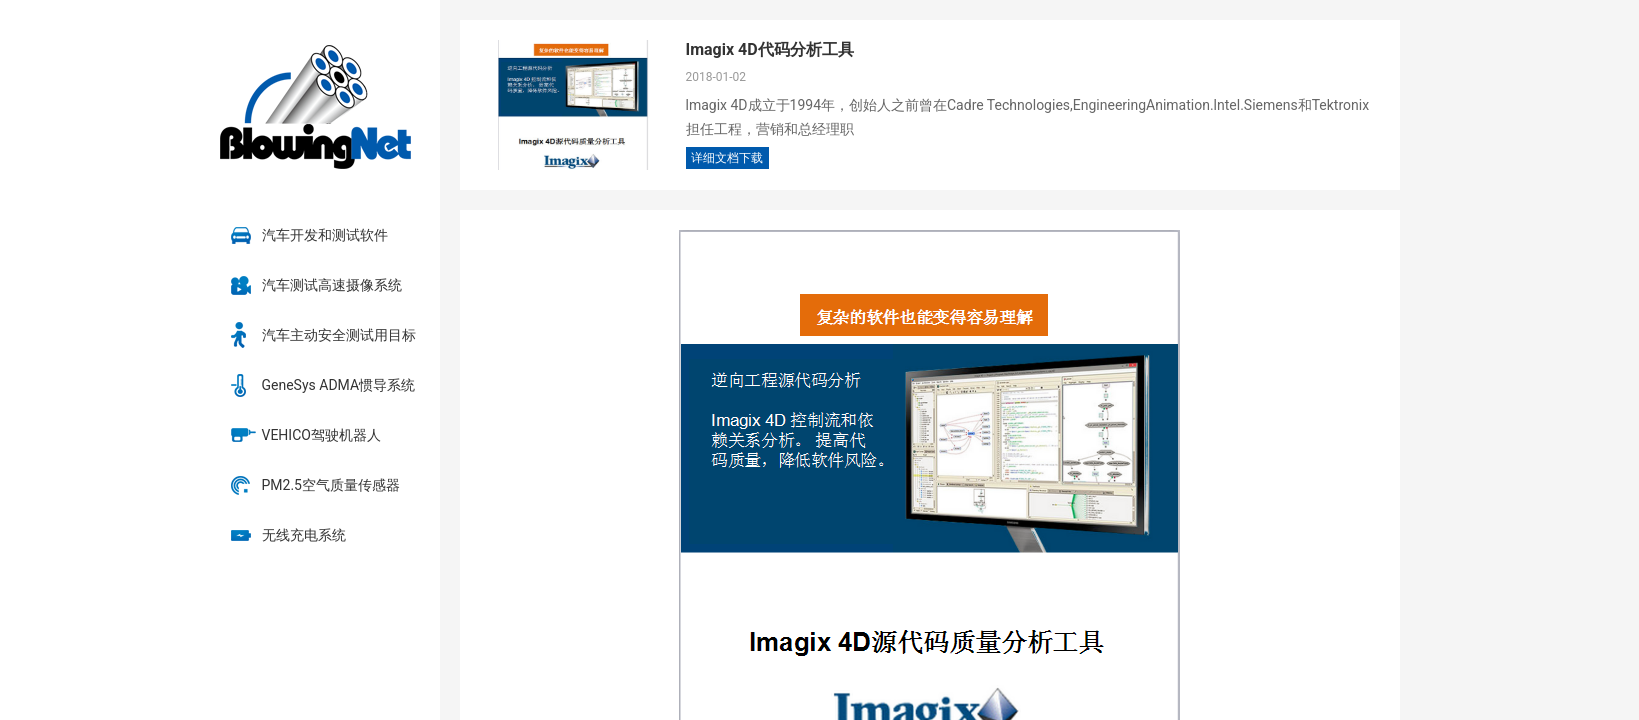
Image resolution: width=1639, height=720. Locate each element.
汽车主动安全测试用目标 (339, 335)
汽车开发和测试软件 (325, 235)
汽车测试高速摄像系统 (332, 285)
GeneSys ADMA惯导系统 (339, 385)
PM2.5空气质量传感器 (331, 485)
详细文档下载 (727, 158)
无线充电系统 (304, 535)
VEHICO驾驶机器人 (321, 435)
